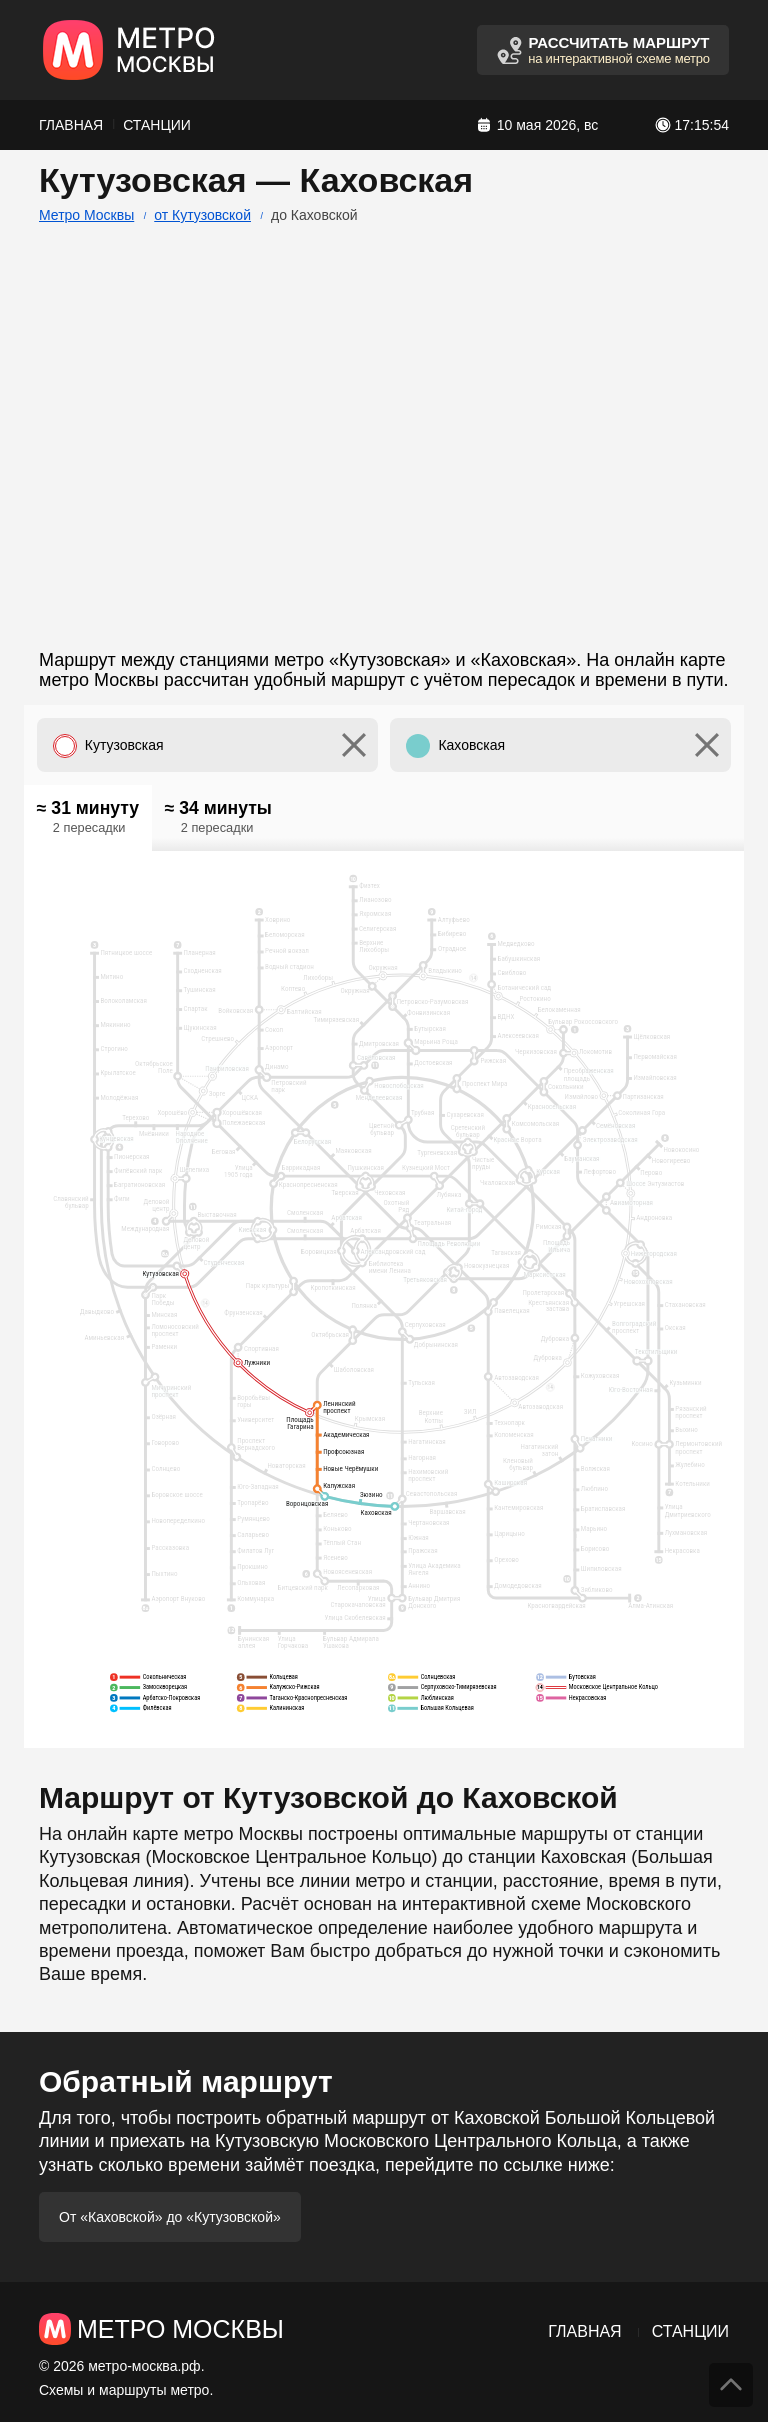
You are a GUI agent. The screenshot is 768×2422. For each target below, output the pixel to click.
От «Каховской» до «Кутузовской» (170, 2217)
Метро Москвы (86, 215)
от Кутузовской (202, 215)
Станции (157, 125)
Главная (71, 125)
